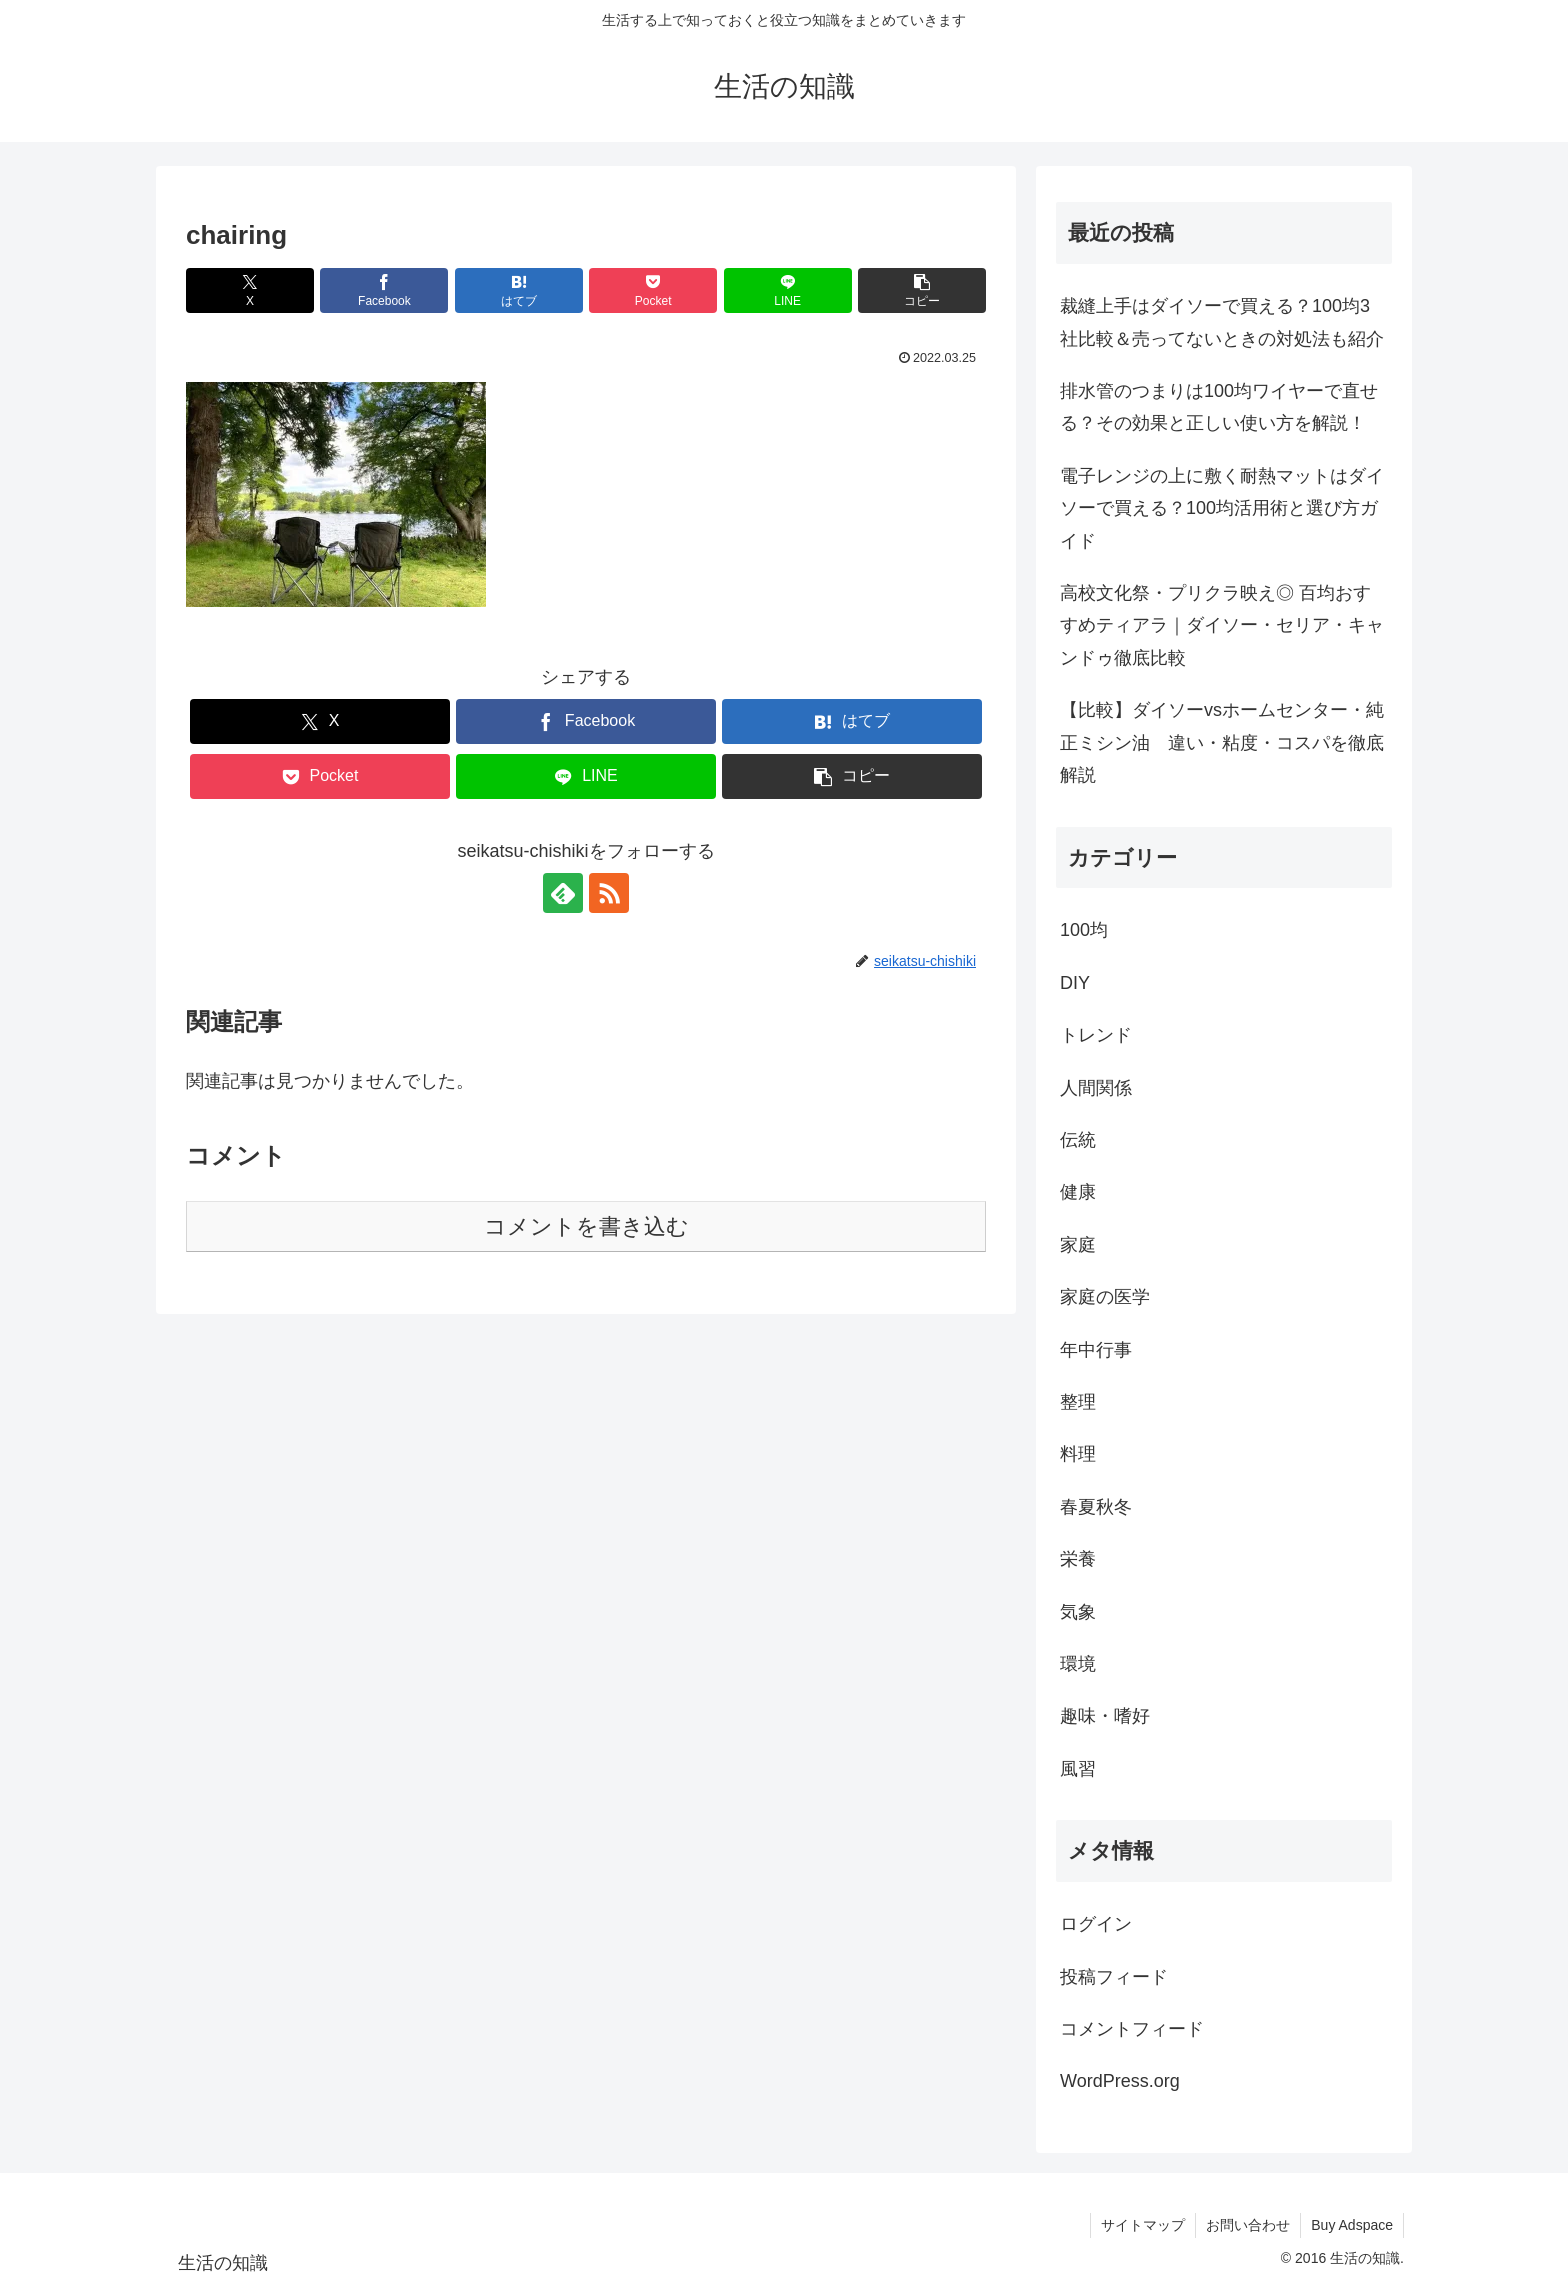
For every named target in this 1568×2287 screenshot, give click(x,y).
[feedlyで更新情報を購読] (563, 893)
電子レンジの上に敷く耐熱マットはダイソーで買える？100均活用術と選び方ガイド (1222, 508)
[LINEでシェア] (788, 290)
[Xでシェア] (250, 290)
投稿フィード (1114, 1977)
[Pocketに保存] (653, 290)
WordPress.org (1120, 2081)
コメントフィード (1132, 2029)
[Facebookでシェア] (384, 290)
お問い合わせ (1248, 2225)
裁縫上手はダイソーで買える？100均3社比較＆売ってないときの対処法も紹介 (1222, 322)
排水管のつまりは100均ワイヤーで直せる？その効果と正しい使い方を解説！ (1219, 407)
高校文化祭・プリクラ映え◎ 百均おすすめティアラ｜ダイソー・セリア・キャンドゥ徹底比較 (1222, 625)
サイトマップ (1143, 2225)
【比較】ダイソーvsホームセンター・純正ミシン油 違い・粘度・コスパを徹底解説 (1222, 742)
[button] (922, 290)
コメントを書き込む (586, 1226)
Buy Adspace (1352, 2225)
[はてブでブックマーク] (519, 290)
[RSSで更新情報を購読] (609, 893)
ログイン (1096, 1924)
